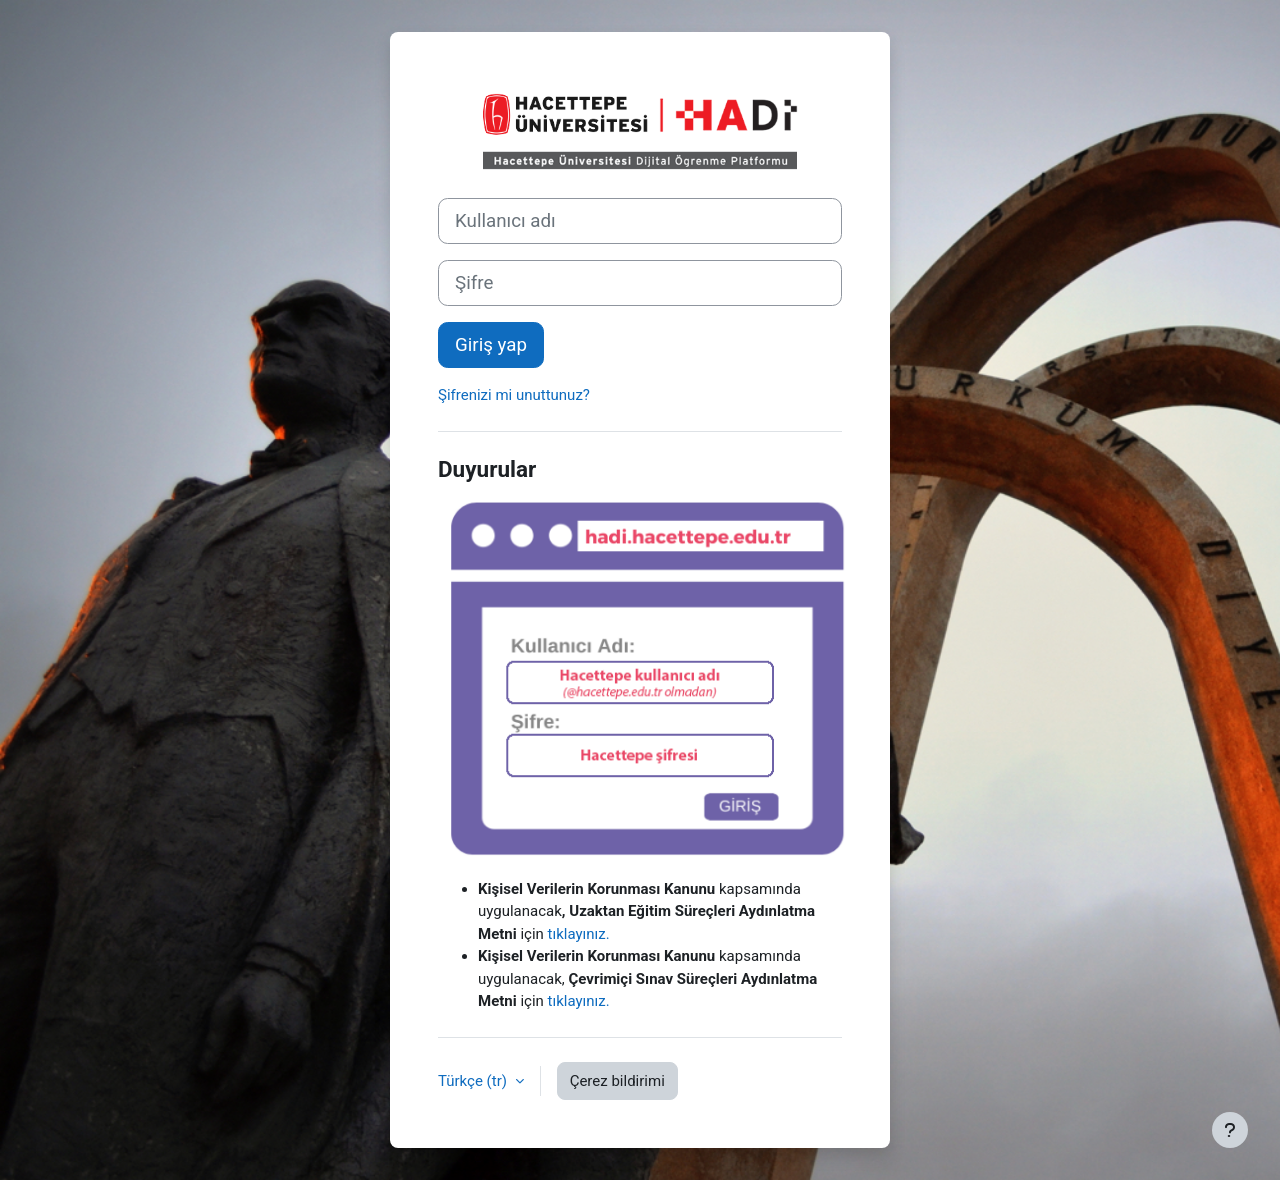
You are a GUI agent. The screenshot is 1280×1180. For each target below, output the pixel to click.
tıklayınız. (579, 934)
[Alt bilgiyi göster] (1230, 1130)
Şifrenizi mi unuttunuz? (514, 395)
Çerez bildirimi (617, 1081)
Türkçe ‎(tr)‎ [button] (474, 1081)
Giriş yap (491, 345)
